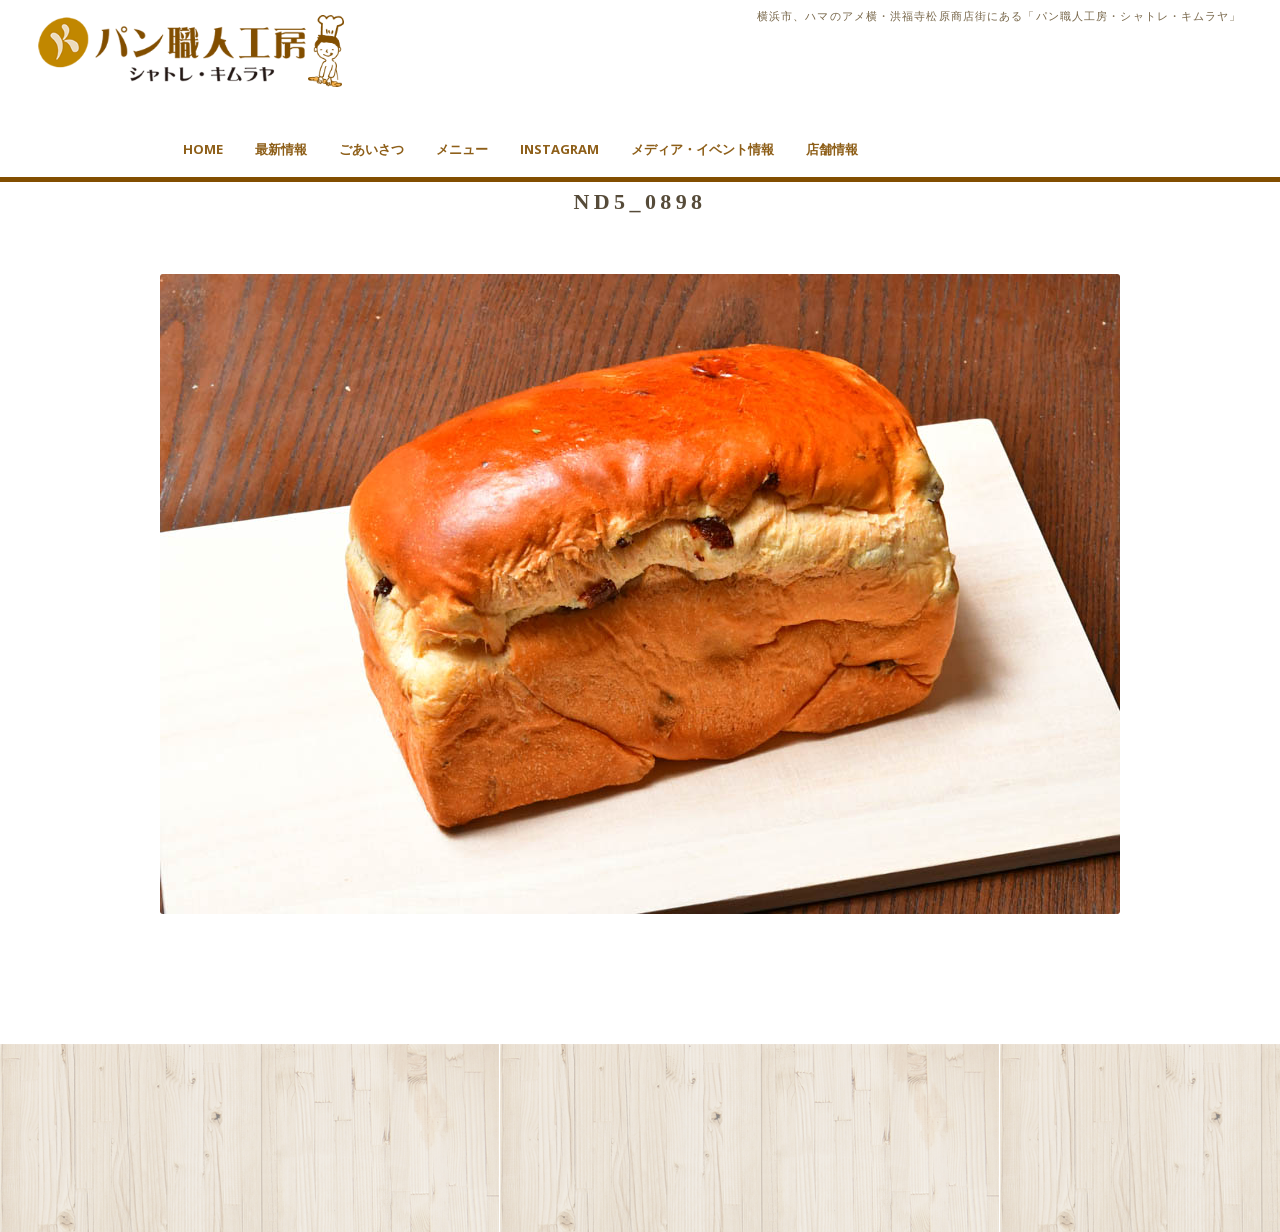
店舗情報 (832, 149)
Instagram (559, 149)
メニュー (462, 149)
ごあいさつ (371, 149)
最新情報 (281, 149)
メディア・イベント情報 (702, 149)
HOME (203, 149)
